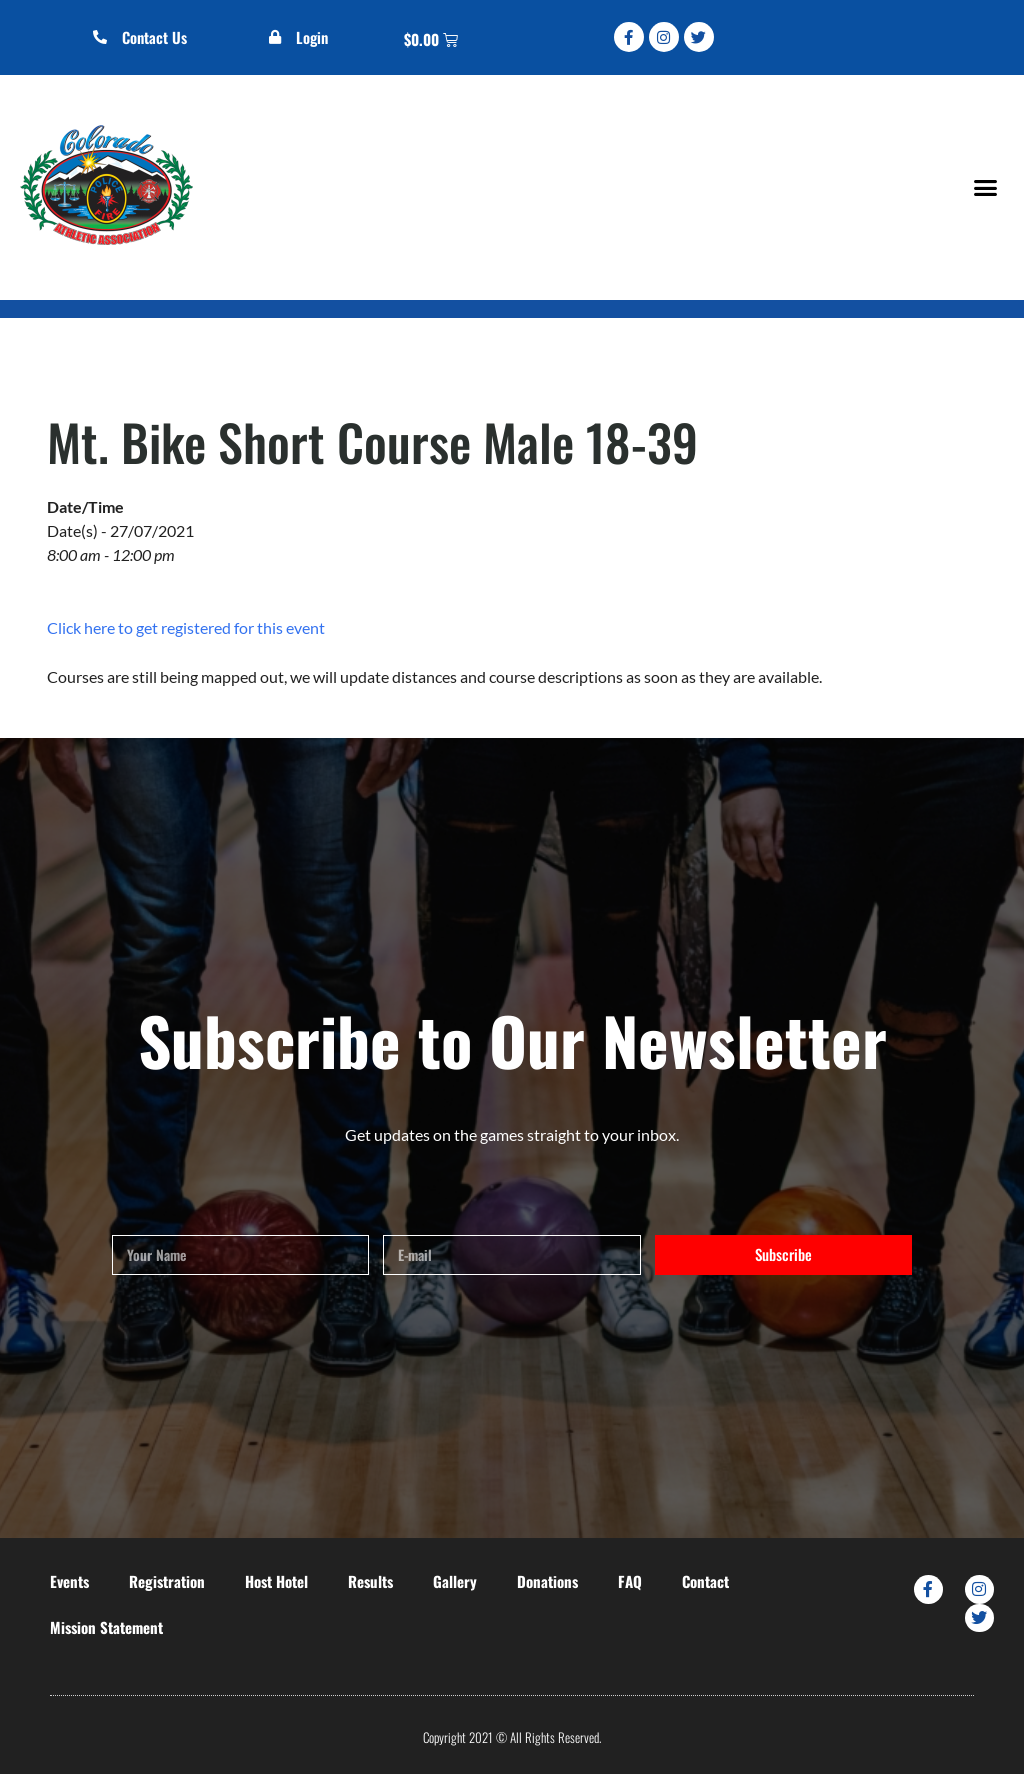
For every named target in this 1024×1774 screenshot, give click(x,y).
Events (69, 1581)
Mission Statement (106, 1627)
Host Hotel (276, 1581)
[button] (985, 187)
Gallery (455, 1581)
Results (370, 1581)
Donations (547, 1581)
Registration (167, 1581)
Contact (705, 1581)
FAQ (630, 1581)
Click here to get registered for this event (186, 627)
